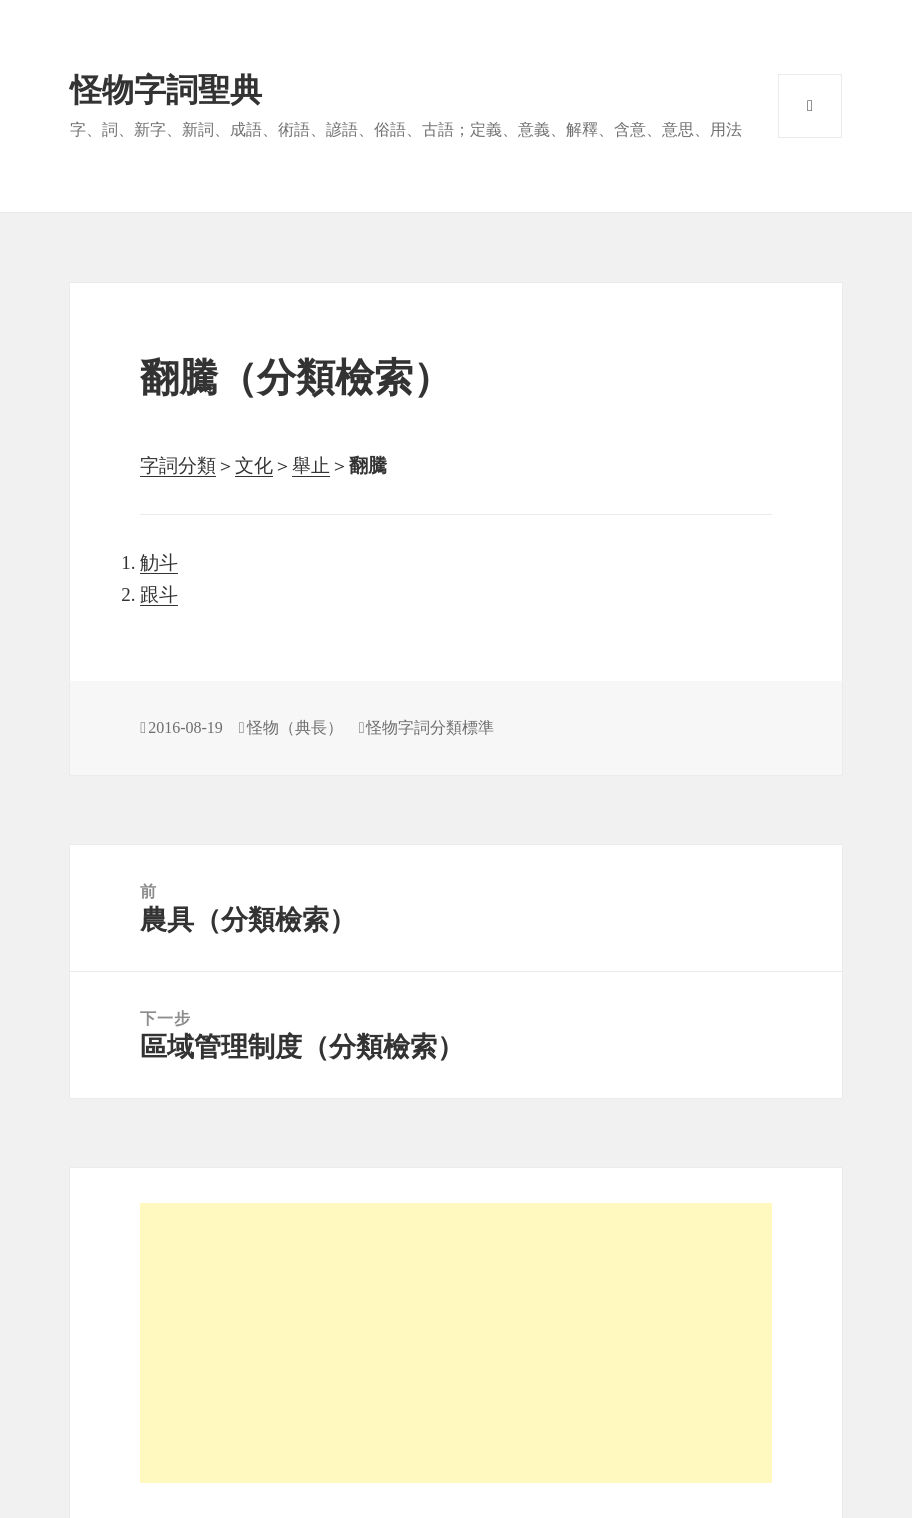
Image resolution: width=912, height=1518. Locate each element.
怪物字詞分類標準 (430, 727)
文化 (254, 465)
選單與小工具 (810, 106)
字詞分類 (178, 465)
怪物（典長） (295, 727)
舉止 (311, 465)
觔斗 (159, 562)
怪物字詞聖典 (166, 90)
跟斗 (159, 594)
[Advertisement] (455, 1343)
